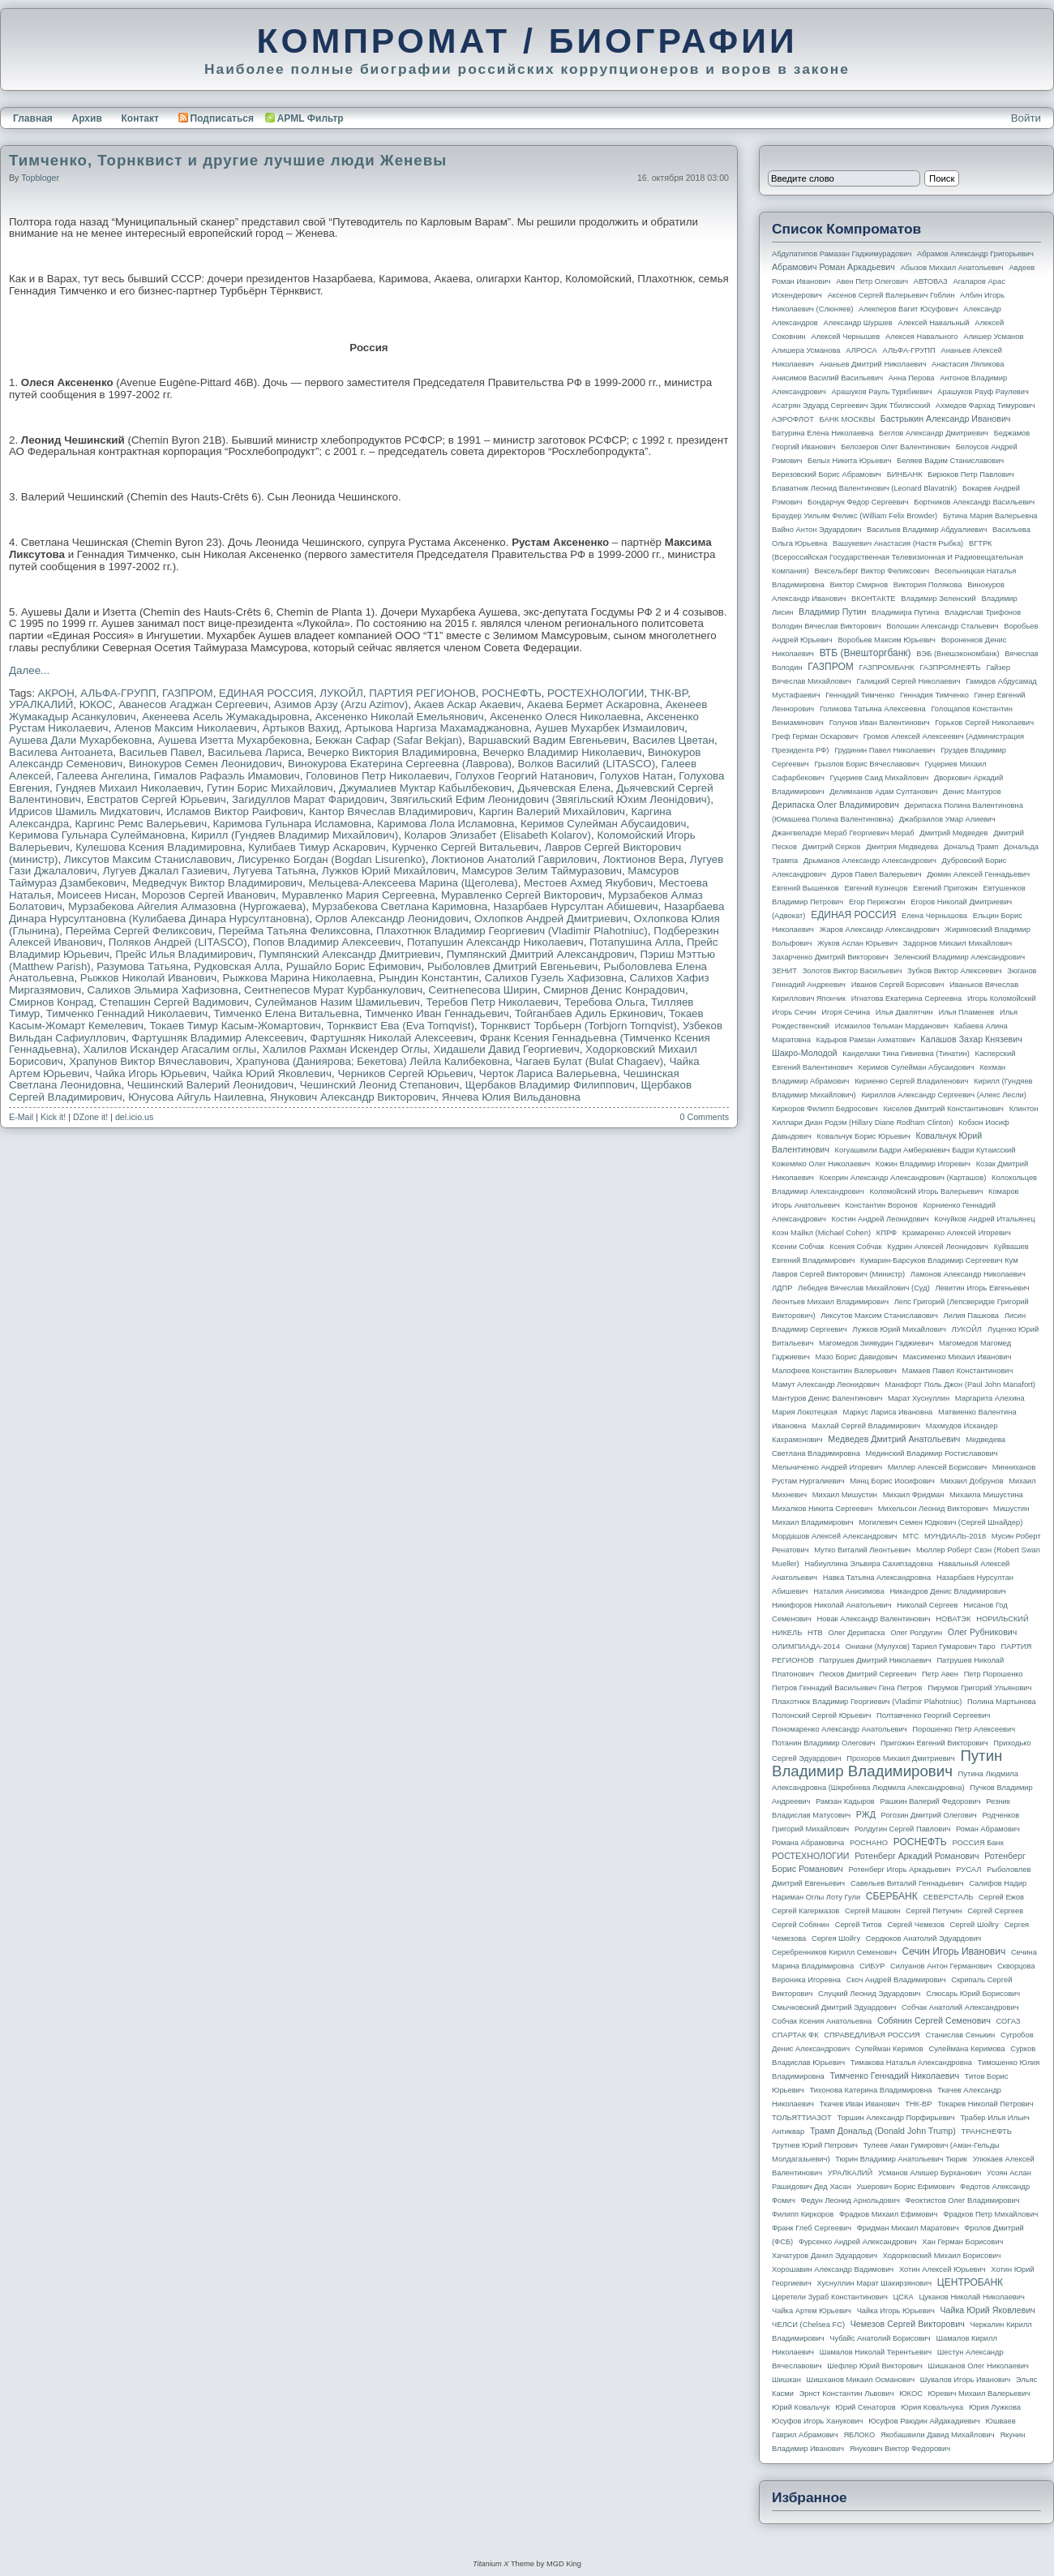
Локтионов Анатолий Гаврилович (514, 859)
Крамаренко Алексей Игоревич (956, 1233)
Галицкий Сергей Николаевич (908, 681)
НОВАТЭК (953, 1619)
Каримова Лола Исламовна (445, 824)
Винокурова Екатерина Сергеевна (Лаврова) (400, 764)
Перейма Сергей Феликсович (139, 931)
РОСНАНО (869, 1843)
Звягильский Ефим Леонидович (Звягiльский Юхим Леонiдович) (550, 799)
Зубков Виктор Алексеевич (954, 971)
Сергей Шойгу (974, 1925)
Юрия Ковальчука (932, 2407)
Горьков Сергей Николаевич (984, 723)
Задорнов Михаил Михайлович (957, 943)
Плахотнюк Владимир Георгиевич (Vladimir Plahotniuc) (512, 931)
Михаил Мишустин (844, 1495)
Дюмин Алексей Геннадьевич (978, 874)
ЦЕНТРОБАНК (970, 2282)
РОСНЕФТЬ (511, 693)
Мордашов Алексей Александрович (834, 1536)
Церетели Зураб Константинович (830, 2297)
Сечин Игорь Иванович (953, 1951)
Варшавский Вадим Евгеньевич (547, 740)
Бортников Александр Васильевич (974, 502)
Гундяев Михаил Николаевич (127, 788)
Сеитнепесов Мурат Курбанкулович (333, 990)
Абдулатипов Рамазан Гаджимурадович (841, 254)
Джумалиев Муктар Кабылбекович (425, 788)
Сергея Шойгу (836, 1938)
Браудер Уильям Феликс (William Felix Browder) (854, 516)
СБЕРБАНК (892, 1896)
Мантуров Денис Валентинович (827, 1398)
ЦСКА (903, 2297)
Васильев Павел (160, 752)
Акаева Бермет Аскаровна (593, 704)
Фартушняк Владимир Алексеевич (217, 1038)
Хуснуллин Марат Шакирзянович (874, 2283)
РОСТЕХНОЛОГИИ (595, 693)
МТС (910, 1536)
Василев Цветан (673, 740)
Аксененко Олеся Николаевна (565, 717)
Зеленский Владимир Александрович (959, 957)
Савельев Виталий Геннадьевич (907, 1883)
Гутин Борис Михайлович (270, 788)
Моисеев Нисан (96, 895)
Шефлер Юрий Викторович (875, 2366)
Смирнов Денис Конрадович (614, 990)
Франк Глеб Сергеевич (811, 2228)
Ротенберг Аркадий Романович (917, 1856)
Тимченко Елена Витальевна (286, 1013)
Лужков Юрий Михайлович (389, 871)
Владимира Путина (905, 612)
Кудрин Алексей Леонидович (937, 1247)
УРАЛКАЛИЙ (41, 704)
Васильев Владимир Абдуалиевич (927, 530)
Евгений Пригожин (945, 888)
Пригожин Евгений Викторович (934, 1743)
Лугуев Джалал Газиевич (165, 871)
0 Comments (704, 1117)
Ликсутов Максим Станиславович (148, 859)
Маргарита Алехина (990, 1398)
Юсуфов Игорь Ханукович (817, 2421)
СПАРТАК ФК (795, 2035)
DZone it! (90, 1117)
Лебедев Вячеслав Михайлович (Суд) (864, 1288)
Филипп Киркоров (802, 2214)
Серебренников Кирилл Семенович (834, 1952)
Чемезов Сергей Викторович (907, 2324)
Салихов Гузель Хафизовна (554, 978)
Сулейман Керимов (889, 2049)
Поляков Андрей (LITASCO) (178, 942)
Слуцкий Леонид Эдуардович (869, 1994)
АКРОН (56, 693)
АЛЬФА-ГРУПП (118, 693)
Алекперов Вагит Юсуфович (908, 309)
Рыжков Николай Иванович (148, 978)
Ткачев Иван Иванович (860, 2104)
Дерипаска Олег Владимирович (835, 804)
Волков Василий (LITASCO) (586, 764)
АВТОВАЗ (931, 281)
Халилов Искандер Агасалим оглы (170, 1049)
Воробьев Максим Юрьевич (887, 640)
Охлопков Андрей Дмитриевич (551, 918)
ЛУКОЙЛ (341, 693)
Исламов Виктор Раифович (234, 811)
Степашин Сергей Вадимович (174, 1002)
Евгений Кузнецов (876, 888)
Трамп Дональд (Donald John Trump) (883, 2131)
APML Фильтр (310, 118)
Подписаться (216, 118)
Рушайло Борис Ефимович (354, 966)
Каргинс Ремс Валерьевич (141, 824)
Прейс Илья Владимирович (184, 954)
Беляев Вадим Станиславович (950, 461)
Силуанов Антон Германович (941, 1966)
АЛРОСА (861, 350)
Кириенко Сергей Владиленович (911, 1081)
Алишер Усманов (993, 337)
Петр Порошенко (993, 1674)
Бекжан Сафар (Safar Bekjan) (388, 740)
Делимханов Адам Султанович (883, 792)
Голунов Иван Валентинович (879, 723)
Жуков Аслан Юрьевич (857, 943)
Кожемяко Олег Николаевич (821, 1164)
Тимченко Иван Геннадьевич (436, 1013)
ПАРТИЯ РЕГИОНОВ (422, 693)
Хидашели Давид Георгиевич (506, 1049)
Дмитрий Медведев (953, 833)
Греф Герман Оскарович (815, 736)
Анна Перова (912, 378)
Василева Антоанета (61, 752)
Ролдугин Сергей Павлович (902, 1829)
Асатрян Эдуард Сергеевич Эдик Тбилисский (851, 405)
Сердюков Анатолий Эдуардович (923, 1938)
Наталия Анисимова (848, 1591)
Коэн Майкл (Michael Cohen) (821, 1233)
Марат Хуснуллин (918, 1398)
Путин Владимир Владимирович (887, 1763)
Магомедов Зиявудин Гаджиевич (876, 1343)
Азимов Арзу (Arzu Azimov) (341, 704)
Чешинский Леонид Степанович (380, 1085)
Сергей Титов (858, 1925)
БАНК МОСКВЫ (848, 419)
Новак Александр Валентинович (874, 1619)
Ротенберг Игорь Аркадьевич (900, 1869)
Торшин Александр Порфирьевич (895, 2118)
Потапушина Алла (634, 942)
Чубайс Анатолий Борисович (879, 2338)
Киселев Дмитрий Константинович (943, 1109)
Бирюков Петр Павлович (970, 474)
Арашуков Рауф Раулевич (983, 392)
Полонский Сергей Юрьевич (821, 1715)
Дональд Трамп (971, 847)
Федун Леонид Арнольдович (849, 2200)
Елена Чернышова (934, 916)
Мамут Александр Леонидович (826, 1384)
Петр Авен (940, 1674)
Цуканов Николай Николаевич (971, 2297)
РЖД (866, 1814)
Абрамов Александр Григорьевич (975, 254)
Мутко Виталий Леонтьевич (862, 1550)
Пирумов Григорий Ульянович (979, 1688)
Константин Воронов (881, 1205)
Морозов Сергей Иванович (209, 895)
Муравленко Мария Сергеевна (358, 895)
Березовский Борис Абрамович (826, 474)
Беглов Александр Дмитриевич (933, 433)
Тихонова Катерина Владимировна (870, 2090)
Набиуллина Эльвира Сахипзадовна (868, 1564)
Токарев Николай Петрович (985, 2104)
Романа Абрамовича (808, 1843)
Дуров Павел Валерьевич (877, 874)
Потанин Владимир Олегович (823, 1743)
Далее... (29, 670)
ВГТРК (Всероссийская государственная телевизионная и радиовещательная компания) (897, 557)
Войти (1026, 118)
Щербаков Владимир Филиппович (550, 1085)
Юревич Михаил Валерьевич (979, 2393)
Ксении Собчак (798, 1247)
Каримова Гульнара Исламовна (292, 824)
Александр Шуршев (858, 323)
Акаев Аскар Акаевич (467, 704)
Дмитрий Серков (832, 847)
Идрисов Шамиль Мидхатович (85, 811)
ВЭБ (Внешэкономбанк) (957, 654)
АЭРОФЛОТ (793, 419)
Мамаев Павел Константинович (957, 1371)
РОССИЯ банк (977, 1843)
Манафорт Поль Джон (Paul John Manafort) (960, 1384)
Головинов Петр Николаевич (377, 776)
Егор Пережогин (877, 902)
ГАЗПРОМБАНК (886, 667)
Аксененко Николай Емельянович (399, 717)
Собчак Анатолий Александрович (960, 2007)
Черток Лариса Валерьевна (548, 1073)
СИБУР (872, 1966)
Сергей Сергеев (995, 1911)
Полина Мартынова (1001, 1702)
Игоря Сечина (845, 1012)
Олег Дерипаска (856, 1633)
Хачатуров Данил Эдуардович (824, 2256)
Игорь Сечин (794, 1012)
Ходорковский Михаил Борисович (942, 2256)
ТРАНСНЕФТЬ (987, 2131)
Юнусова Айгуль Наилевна (196, 1097)
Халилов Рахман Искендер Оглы (345, 1049)
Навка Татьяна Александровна (877, 1578)
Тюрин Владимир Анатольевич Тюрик (901, 2159)
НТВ (815, 1633)
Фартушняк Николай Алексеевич (391, 1038)
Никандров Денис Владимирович (947, 1591)
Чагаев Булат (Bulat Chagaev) (589, 1061)
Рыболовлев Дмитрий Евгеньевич (512, 966)
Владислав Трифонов (983, 612)
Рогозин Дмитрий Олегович (929, 1815)
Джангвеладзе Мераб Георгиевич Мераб (843, 833)
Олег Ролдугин (916, 1633)
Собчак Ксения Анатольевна (822, 2021)
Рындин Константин (428, 978)
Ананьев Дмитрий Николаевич (873, 364)
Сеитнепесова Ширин (483, 990)
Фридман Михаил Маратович (908, 2228)
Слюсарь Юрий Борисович (973, 1994)
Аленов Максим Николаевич (185, 728)
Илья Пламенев (966, 1012)
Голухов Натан (636, 776)
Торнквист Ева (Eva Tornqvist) (400, 1026)
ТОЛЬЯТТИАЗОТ (802, 2118)
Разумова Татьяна (142, 966)
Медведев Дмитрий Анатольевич (894, 1439)
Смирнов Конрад (51, 1002)
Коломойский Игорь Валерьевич (926, 1191)
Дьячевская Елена (563, 788)
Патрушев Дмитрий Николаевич (875, 1660)
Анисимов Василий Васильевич (827, 378)
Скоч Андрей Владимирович (896, 1980)
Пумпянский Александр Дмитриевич (349, 954)
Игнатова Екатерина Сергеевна (906, 998)
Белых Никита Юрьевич (849, 461)
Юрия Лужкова (995, 2407)
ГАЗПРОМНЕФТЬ (949, 667)
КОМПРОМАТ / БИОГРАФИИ (526, 40)
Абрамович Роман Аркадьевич (833, 267)
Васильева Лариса (255, 752)
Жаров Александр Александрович (880, 929)
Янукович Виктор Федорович (900, 2449)
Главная (33, 118)
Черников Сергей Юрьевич (405, 1073)
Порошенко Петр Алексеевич (963, 1729)
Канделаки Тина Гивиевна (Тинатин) (906, 1054)
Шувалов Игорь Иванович (965, 2380)
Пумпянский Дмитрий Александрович (540, 954)
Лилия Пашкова (971, 1316)
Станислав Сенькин (961, 2035)
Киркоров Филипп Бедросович (825, 1109)
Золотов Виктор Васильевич (852, 971)
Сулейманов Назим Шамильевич (337, 1002)
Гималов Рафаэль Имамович (227, 776)
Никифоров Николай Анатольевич (832, 1605)
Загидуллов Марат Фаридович (308, 799)
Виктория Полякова (927, 585)
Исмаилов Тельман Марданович (892, 1026)
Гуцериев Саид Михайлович (879, 778)
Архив (87, 118)
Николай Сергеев (927, 1605)
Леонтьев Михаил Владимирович (830, 1302)
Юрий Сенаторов (865, 2407)
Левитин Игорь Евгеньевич (982, 1288)
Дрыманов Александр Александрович (869, 861)
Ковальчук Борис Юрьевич (863, 1136)
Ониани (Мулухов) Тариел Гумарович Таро (921, 1646)
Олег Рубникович (983, 1632)
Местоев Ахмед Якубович (588, 883)
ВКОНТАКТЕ (873, 599)
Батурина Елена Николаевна (822, 433)
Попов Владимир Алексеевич (327, 942)
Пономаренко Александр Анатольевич (839, 1729)
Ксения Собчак (855, 1247)
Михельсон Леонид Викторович (933, 1509)
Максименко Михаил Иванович (956, 1357)
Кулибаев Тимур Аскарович (317, 847)
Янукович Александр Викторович (353, 1097)
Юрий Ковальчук (801, 2407)
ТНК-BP (669, 693)
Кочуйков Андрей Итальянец (984, 1219)
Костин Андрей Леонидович (880, 1219)
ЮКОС (96, 704)
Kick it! (53, 1117)
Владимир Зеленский (938, 599)
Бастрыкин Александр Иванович (945, 418)
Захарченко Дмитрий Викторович (830, 957)
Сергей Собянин (800, 1925)
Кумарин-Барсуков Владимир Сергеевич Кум (939, 1260)
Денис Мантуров (972, 792)
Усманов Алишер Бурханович (929, 2173)
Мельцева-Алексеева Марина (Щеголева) (412, 883)
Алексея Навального (921, 337)
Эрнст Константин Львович (846, 2393)
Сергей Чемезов (915, 1925)
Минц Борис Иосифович (892, 1481)
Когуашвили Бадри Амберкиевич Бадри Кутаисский (925, 1150)
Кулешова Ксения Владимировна (158, 847)
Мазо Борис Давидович (857, 1357)
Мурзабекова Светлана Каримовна (399, 906)
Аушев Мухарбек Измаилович (610, 728)
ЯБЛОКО (859, 2435)
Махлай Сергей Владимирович (866, 1426)
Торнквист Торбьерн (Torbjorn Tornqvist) (578, 1026)
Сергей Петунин (934, 1911)
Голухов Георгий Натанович (524, 776)
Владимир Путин (832, 611)
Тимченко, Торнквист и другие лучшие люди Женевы (228, 160)
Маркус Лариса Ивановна (888, 1412)
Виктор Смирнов (859, 585)
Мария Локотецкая (805, 1412)
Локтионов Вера (643, 859)
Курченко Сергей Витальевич (465, 847)
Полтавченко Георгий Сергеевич (933, 1715)
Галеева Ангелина (102, 776)
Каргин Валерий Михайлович (552, 811)
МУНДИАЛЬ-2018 (955, 1536)
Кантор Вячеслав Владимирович (391, 811)
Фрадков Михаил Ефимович (888, 2214)
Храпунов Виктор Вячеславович (149, 1061)
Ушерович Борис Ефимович (906, 2187)
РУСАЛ (968, 1869)
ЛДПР (782, 1288)
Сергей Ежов (1001, 1897)
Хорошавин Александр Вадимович (832, 2269)
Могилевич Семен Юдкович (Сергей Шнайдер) (940, 1522)
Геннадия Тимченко (934, 695)
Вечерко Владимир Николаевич (561, 752)
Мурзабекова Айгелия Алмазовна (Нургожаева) (187, 906)
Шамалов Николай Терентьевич (876, 2352)
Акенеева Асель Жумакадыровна (225, 717)
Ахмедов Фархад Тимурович (985, 405)
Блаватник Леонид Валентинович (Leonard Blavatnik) (864, 488)
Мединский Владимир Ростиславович (932, 1453)
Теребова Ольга (604, 1002)
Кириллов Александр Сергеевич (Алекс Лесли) (943, 1095)
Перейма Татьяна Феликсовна (294, 931)
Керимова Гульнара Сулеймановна (97, 835)
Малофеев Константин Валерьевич (834, 1371)
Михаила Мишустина (986, 1495)
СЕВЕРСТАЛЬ (948, 1897)
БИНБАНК (905, 474)
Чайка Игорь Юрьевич (150, 1073)
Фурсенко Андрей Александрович (858, 2242)
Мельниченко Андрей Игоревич (827, 1467)
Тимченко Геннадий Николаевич (127, 1013)
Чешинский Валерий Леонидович (210, 1085)
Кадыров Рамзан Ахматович (865, 1040)
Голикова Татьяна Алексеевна (873, 709)
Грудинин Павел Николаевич (884, 750)
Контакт (139, 118)
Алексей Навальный (933, 323)
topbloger (40, 177)
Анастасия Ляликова (968, 364)
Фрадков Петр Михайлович (990, 2214)
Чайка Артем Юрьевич (811, 2311)
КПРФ (886, 1233)
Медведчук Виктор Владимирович (217, 883)
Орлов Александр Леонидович (392, 918)
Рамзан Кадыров (845, 1801)
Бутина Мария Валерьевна (990, 516)
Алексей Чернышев (845, 337)
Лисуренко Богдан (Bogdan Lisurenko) (332, 859)
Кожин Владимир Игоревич (923, 1164)
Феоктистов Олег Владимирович (963, 2200)
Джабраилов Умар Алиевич (947, 819)
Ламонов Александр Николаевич (968, 1274)
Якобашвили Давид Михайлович (937, 2435)
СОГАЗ (1008, 2021)
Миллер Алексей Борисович (937, 1467)
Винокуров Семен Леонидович (205, 764)
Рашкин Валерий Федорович (930, 1801)
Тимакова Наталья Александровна (911, 2063)
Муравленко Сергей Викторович (521, 895)
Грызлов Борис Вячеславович (866, 764)
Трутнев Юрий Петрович (815, 2145)
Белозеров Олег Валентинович (895, 447)
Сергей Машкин (872, 1911)
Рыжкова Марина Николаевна (298, 978)
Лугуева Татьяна (274, 871)
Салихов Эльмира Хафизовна (163, 990)
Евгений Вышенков (805, 888)
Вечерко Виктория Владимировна (392, 752)
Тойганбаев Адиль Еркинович (589, 1013)
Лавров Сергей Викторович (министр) (838, 1274)
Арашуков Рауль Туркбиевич (882, 392)
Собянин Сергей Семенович (934, 2020)
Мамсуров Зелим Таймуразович (541, 871)
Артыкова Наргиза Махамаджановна (437, 728)
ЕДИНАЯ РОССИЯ (266, 693)
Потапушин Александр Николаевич (495, 942)
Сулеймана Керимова (966, 2049)
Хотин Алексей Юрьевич (942, 2269)
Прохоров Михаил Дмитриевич (900, 1758)
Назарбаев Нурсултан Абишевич (575, 906)
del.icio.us (134, 1117)
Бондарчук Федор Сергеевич (858, 502)
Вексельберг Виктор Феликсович (872, 571)
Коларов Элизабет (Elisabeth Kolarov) (498, 835)
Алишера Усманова (806, 350)
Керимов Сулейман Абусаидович (604, 824)
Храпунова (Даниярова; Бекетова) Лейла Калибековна (372, 1061)
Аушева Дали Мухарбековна (80, 740)
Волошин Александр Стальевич (942, 626)
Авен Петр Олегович (872, 281)
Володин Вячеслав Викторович (826, 626)
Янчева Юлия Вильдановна (511, 1097)
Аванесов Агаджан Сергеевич (193, 704)
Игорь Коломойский (1001, 998)
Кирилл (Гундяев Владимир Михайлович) (295, 835)
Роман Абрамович (988, 1829)
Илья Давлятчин (904, 1012)
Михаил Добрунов (972, 1481)
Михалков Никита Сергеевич (822, 1509)
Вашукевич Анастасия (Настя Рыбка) (898, 543)
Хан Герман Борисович (962, 2242)
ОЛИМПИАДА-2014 (806, 1646)
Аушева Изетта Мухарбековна (234, 740)
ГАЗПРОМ (187, 693)
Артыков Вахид (301, 728)
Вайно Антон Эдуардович (816, 530)
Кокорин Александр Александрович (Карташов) (903, 1178)
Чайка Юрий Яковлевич (272, 1073)
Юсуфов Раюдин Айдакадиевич (924, 2421)
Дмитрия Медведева (902, 847)
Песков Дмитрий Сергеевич (868, 1674)
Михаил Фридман (914, 1495)
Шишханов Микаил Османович (861, 2380)
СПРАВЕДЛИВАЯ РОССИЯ (872, 2035)
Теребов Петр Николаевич (492, 1002)
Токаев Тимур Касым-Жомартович (234, 1026)
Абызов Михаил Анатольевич (952, 268)
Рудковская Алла (237, 966)
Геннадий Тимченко (859, 695)
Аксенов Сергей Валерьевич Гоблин (891, 295)
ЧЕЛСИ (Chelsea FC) (808, 2325)
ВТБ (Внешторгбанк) (865, 653)
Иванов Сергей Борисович (898, 985)
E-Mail (21, 1117)
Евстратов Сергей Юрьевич (156, 799)
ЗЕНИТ (784, 971)
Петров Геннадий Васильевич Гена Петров (847, 1688)
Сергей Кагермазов (805, 1911)
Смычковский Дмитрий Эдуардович (834, 2007)
